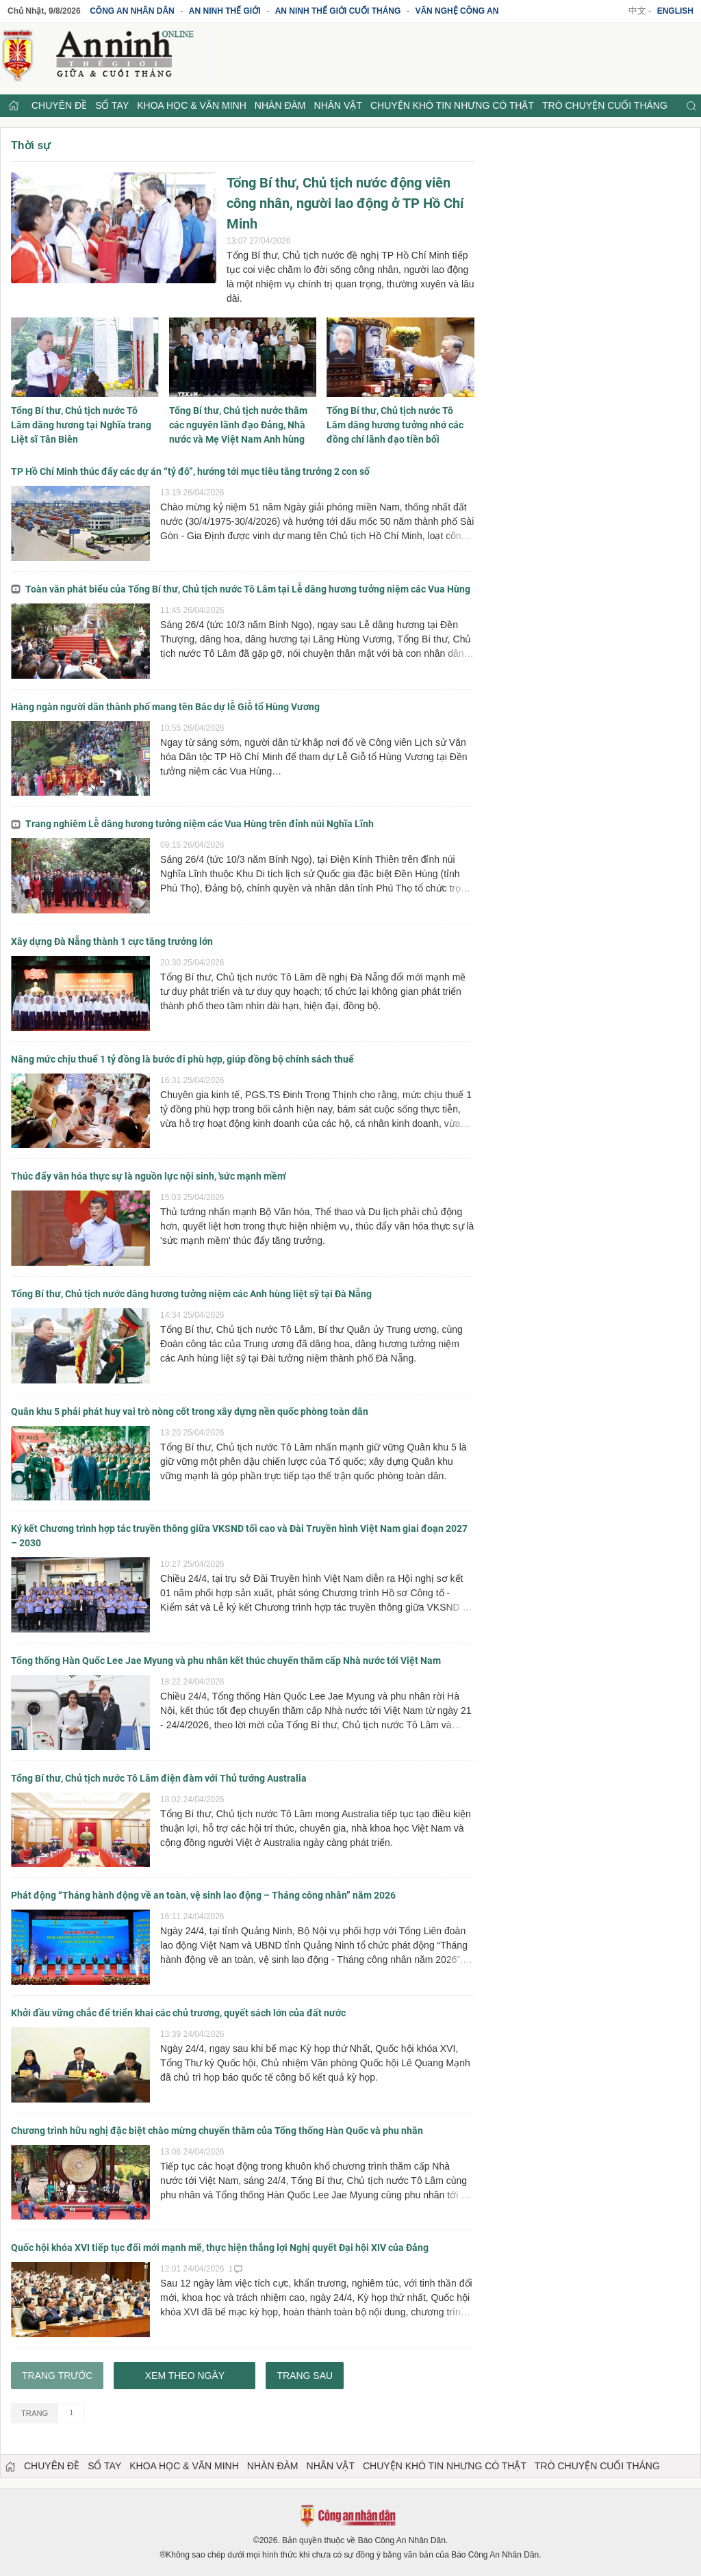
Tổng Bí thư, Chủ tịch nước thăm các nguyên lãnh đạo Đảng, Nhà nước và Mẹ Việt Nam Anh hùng (238, 425)
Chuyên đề (59, 105)
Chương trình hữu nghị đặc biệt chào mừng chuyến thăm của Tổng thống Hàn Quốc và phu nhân (217, 2130)
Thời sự (31, 145)
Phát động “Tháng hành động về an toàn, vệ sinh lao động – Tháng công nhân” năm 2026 (203, 1895)
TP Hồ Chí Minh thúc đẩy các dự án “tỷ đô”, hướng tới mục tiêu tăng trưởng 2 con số (190, 471)
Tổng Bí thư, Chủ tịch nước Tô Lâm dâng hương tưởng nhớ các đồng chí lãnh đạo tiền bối (395, 425)
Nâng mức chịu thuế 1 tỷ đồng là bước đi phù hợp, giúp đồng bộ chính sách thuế (182, 1059)
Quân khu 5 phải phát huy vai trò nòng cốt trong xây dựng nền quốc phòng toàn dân (189, 1411)
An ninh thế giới (225, 11)
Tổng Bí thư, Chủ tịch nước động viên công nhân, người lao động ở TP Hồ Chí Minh (345, 203)
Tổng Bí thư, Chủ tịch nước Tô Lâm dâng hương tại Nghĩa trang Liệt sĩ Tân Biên (81, 425)
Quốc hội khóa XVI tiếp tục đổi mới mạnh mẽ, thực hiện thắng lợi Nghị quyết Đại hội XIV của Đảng (220, 2247)
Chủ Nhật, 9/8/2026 (44, 11)
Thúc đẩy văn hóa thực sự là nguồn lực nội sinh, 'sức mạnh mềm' (148, 1176)
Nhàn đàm (280, 105)
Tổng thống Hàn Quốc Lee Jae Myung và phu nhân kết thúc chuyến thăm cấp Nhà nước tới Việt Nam (226, 1660)
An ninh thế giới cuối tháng (338, 11)
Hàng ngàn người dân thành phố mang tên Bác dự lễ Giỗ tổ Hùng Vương (165, 706)
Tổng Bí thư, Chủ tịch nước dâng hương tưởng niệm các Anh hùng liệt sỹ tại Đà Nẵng (191, 1293)
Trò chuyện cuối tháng (604, 105)
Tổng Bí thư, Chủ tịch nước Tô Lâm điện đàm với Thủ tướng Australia (159, 1778)
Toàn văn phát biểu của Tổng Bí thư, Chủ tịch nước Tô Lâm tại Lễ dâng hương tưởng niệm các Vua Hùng (240, 589)
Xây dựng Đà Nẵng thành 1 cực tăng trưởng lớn (112, 941)
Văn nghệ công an (456, 11)
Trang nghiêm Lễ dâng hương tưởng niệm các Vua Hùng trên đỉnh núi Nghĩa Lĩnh (192, 823)
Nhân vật (338, 105)
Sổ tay (112, 105)
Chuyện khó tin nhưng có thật (452, 105)
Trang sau (305, 2375)
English (675, 11)
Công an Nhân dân (132, 11)
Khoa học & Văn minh (191, 105)
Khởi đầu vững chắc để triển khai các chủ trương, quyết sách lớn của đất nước (178, 2012)
